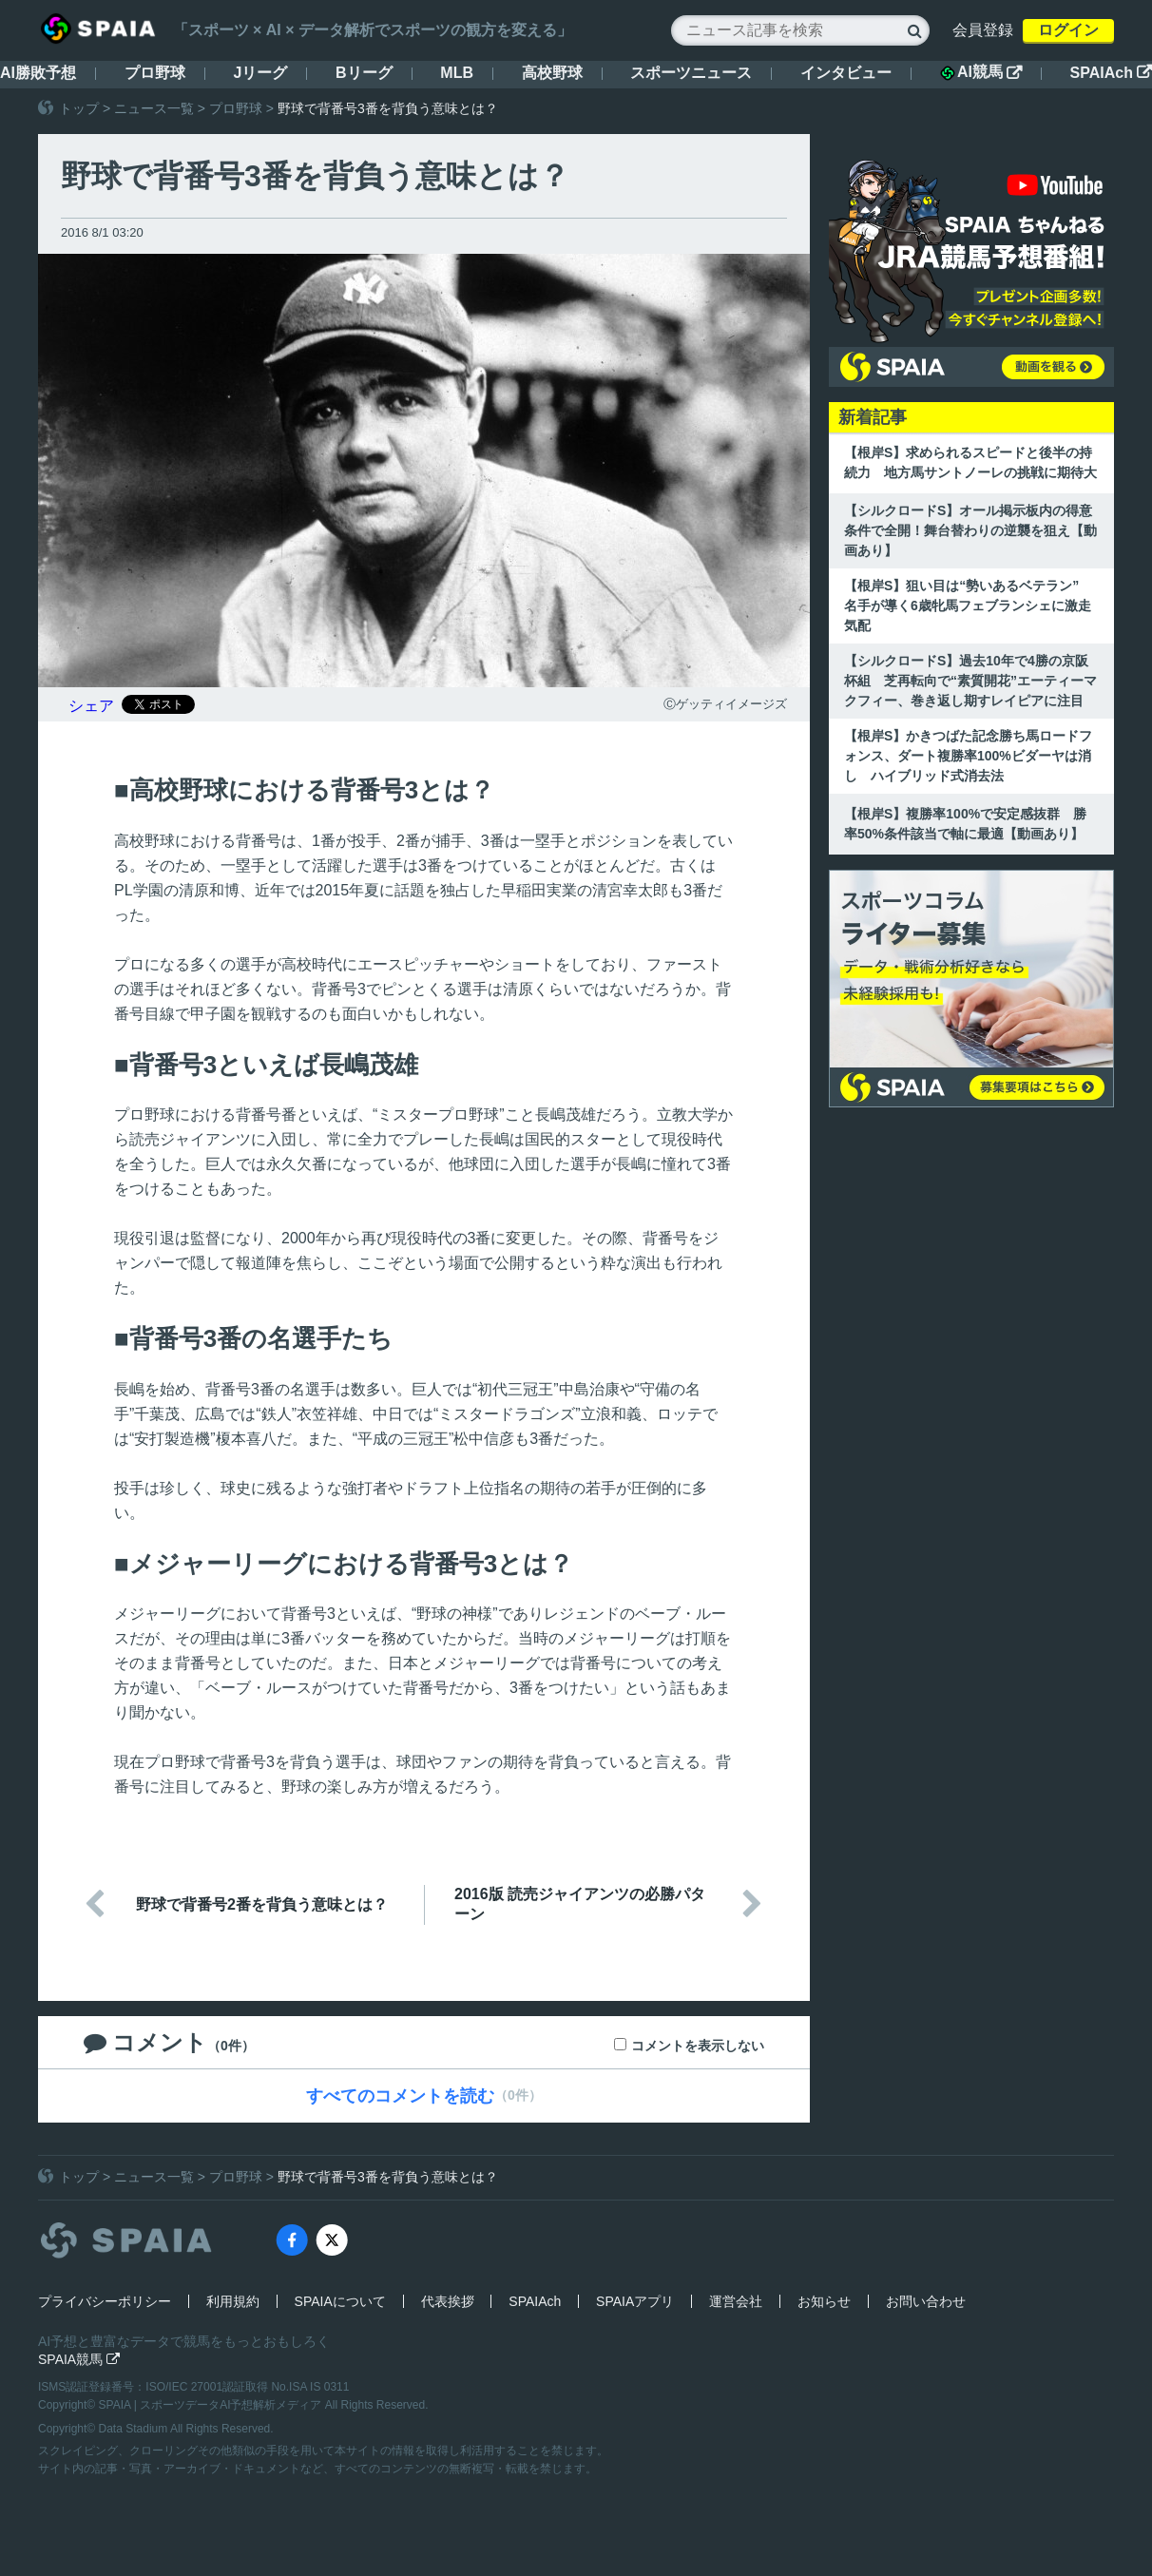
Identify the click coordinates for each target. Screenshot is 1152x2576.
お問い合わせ (926, 2301)
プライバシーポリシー (104, 2301)
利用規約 (232, 2301)
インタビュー (846, 73)
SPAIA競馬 (79, 2359)
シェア (91, 706)
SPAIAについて (340, 2301)
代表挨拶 (447, 2301)
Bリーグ (364, 73)
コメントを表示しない (697, 2045)
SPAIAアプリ (635, 2301)
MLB (456, 73)
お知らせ (824, 2301)
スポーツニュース (691, 73)
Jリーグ (260, 73)
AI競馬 (981, 72)
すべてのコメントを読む (400, 2095)
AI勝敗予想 (38, 73)
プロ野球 (155, 73)
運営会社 (735, 2301)
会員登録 (982, 30)
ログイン (1068, 30)
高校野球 (552, 73)
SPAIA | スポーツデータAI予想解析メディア (212, 2405)
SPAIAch (1111, 73)
